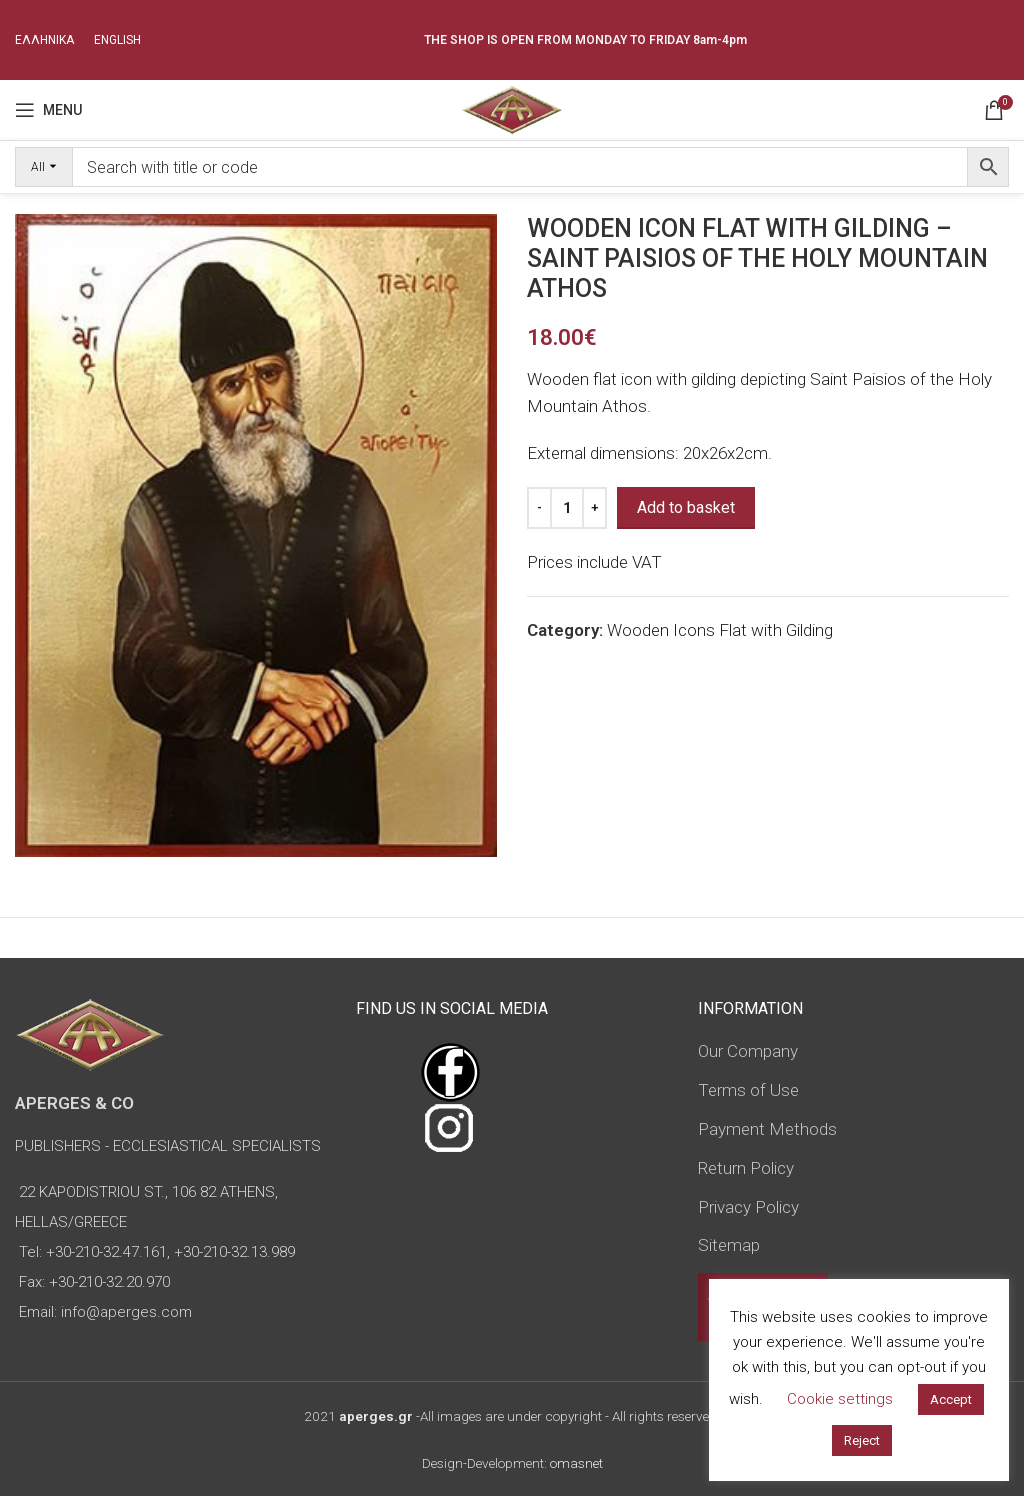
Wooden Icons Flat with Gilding (720, 630)
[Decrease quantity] (539, 508)
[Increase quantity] (594, 508)
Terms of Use (748, 1090)
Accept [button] (951, 1399)
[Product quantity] (567, 508)
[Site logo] (511, 108)
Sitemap (729, 1245)
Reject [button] (862, 1440)
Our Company (748, 1051)
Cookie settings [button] (840, 1399)
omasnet (576, 1463)
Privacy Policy (748, 1207)
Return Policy (746, 1168)
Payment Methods (767, 1129)
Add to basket (686, 507)
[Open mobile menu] (48, 110)
